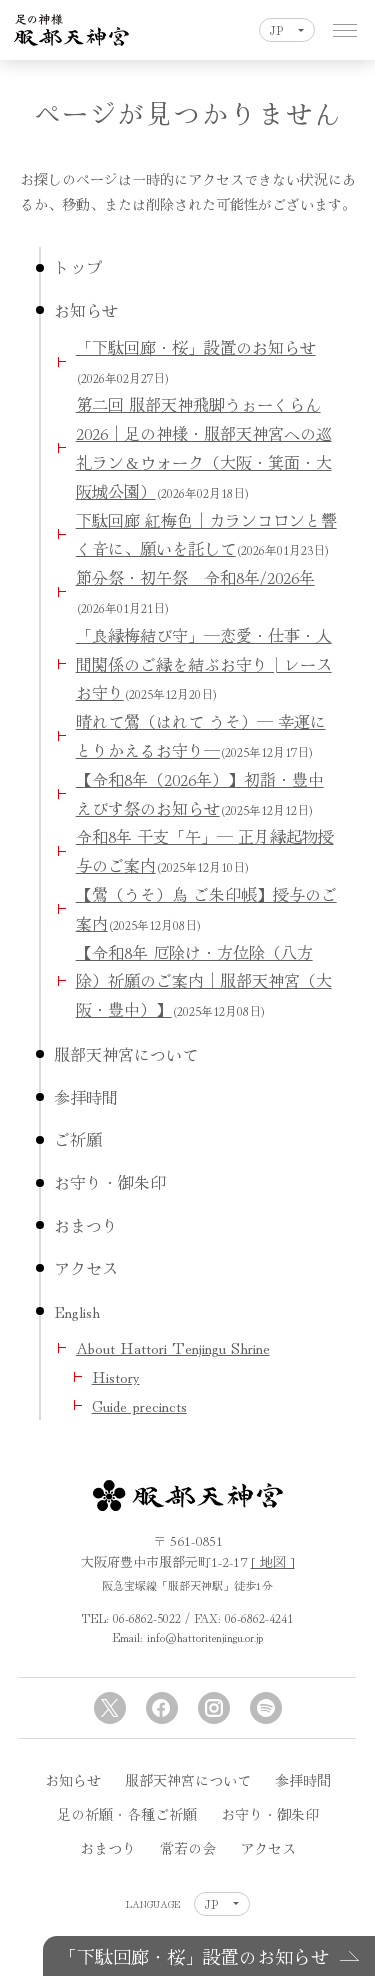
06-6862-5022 (147, 1617)
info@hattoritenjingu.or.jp (205, 1636)
